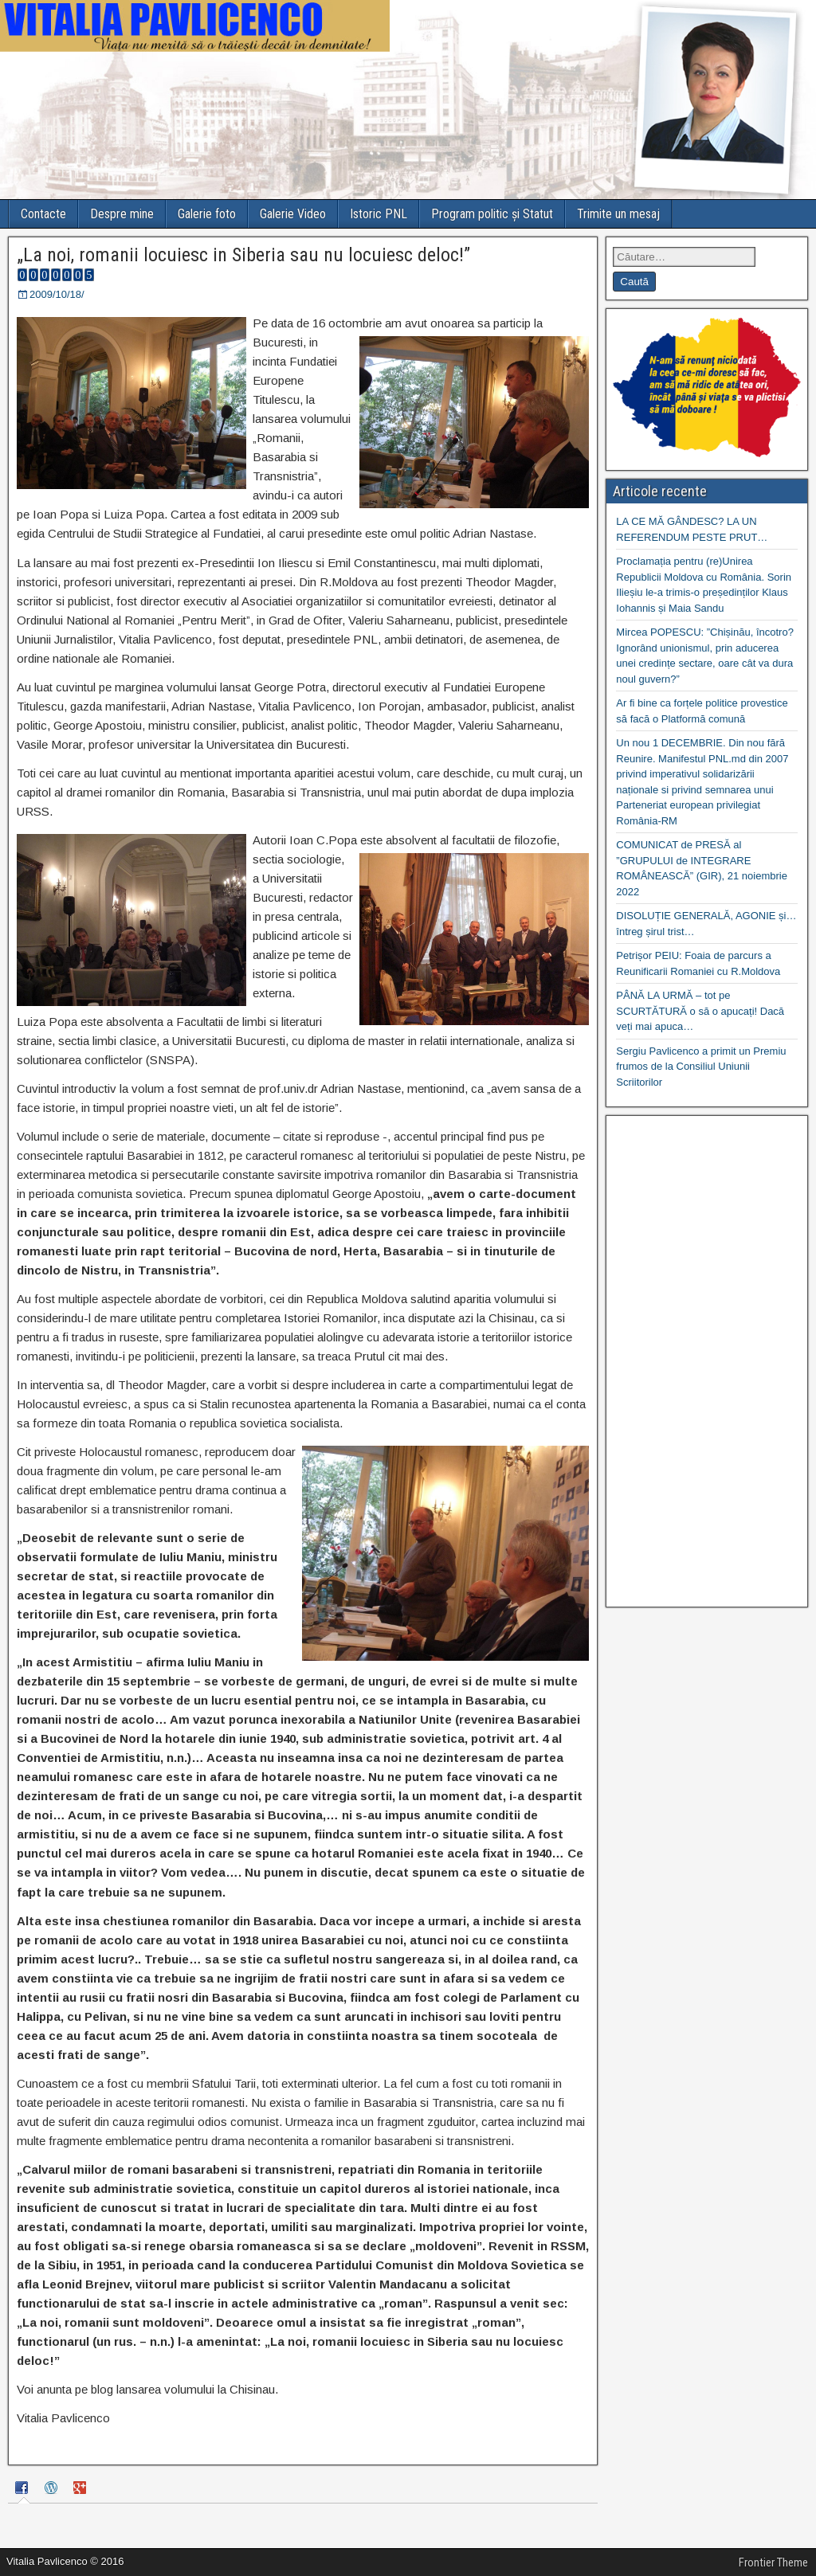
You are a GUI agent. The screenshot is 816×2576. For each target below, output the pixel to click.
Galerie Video (293, 213)
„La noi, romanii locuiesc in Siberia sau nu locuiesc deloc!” (243, 255)
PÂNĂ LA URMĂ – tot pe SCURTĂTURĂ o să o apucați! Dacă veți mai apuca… (700, 1010)
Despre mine (122, 213)
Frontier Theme (773, 2562)
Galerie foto (207, 213)
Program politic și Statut (492, 213)
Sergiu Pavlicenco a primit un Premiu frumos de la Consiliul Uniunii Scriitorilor (701, 1066)
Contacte (43, 213)
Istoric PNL (378, 213)
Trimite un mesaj (618, 213)
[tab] (23, 2490)
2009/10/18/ (56, 294)
